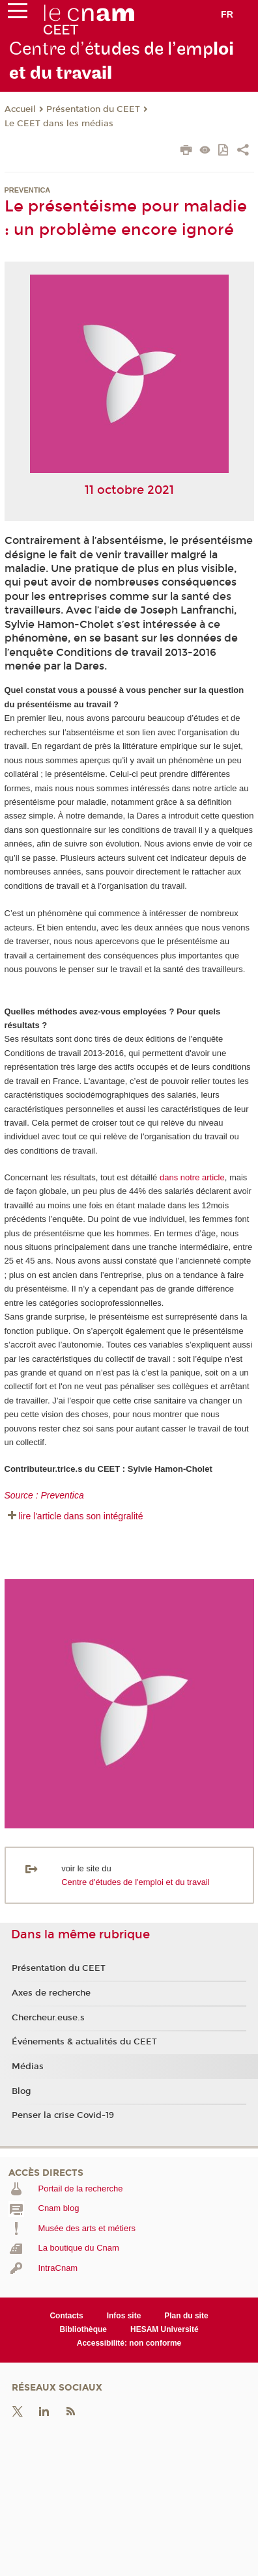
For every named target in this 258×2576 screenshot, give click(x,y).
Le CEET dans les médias (59, 123)
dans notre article (192, 1177)
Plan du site (186, 2315)
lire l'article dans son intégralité (81, 1516)
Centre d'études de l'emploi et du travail (135, 1882)
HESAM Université (164, 2329)
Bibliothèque (83, 2329)
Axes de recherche (51, 1993)
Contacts (66, 2315)
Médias (28, 2066)
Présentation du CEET (93, 109)
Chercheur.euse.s (48, 2018)
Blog (21, 2091)
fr (227, 14)
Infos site (124, 2315)
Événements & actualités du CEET (84, 2042)
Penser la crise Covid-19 (63, 2115)
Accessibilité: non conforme (129, 2343)
